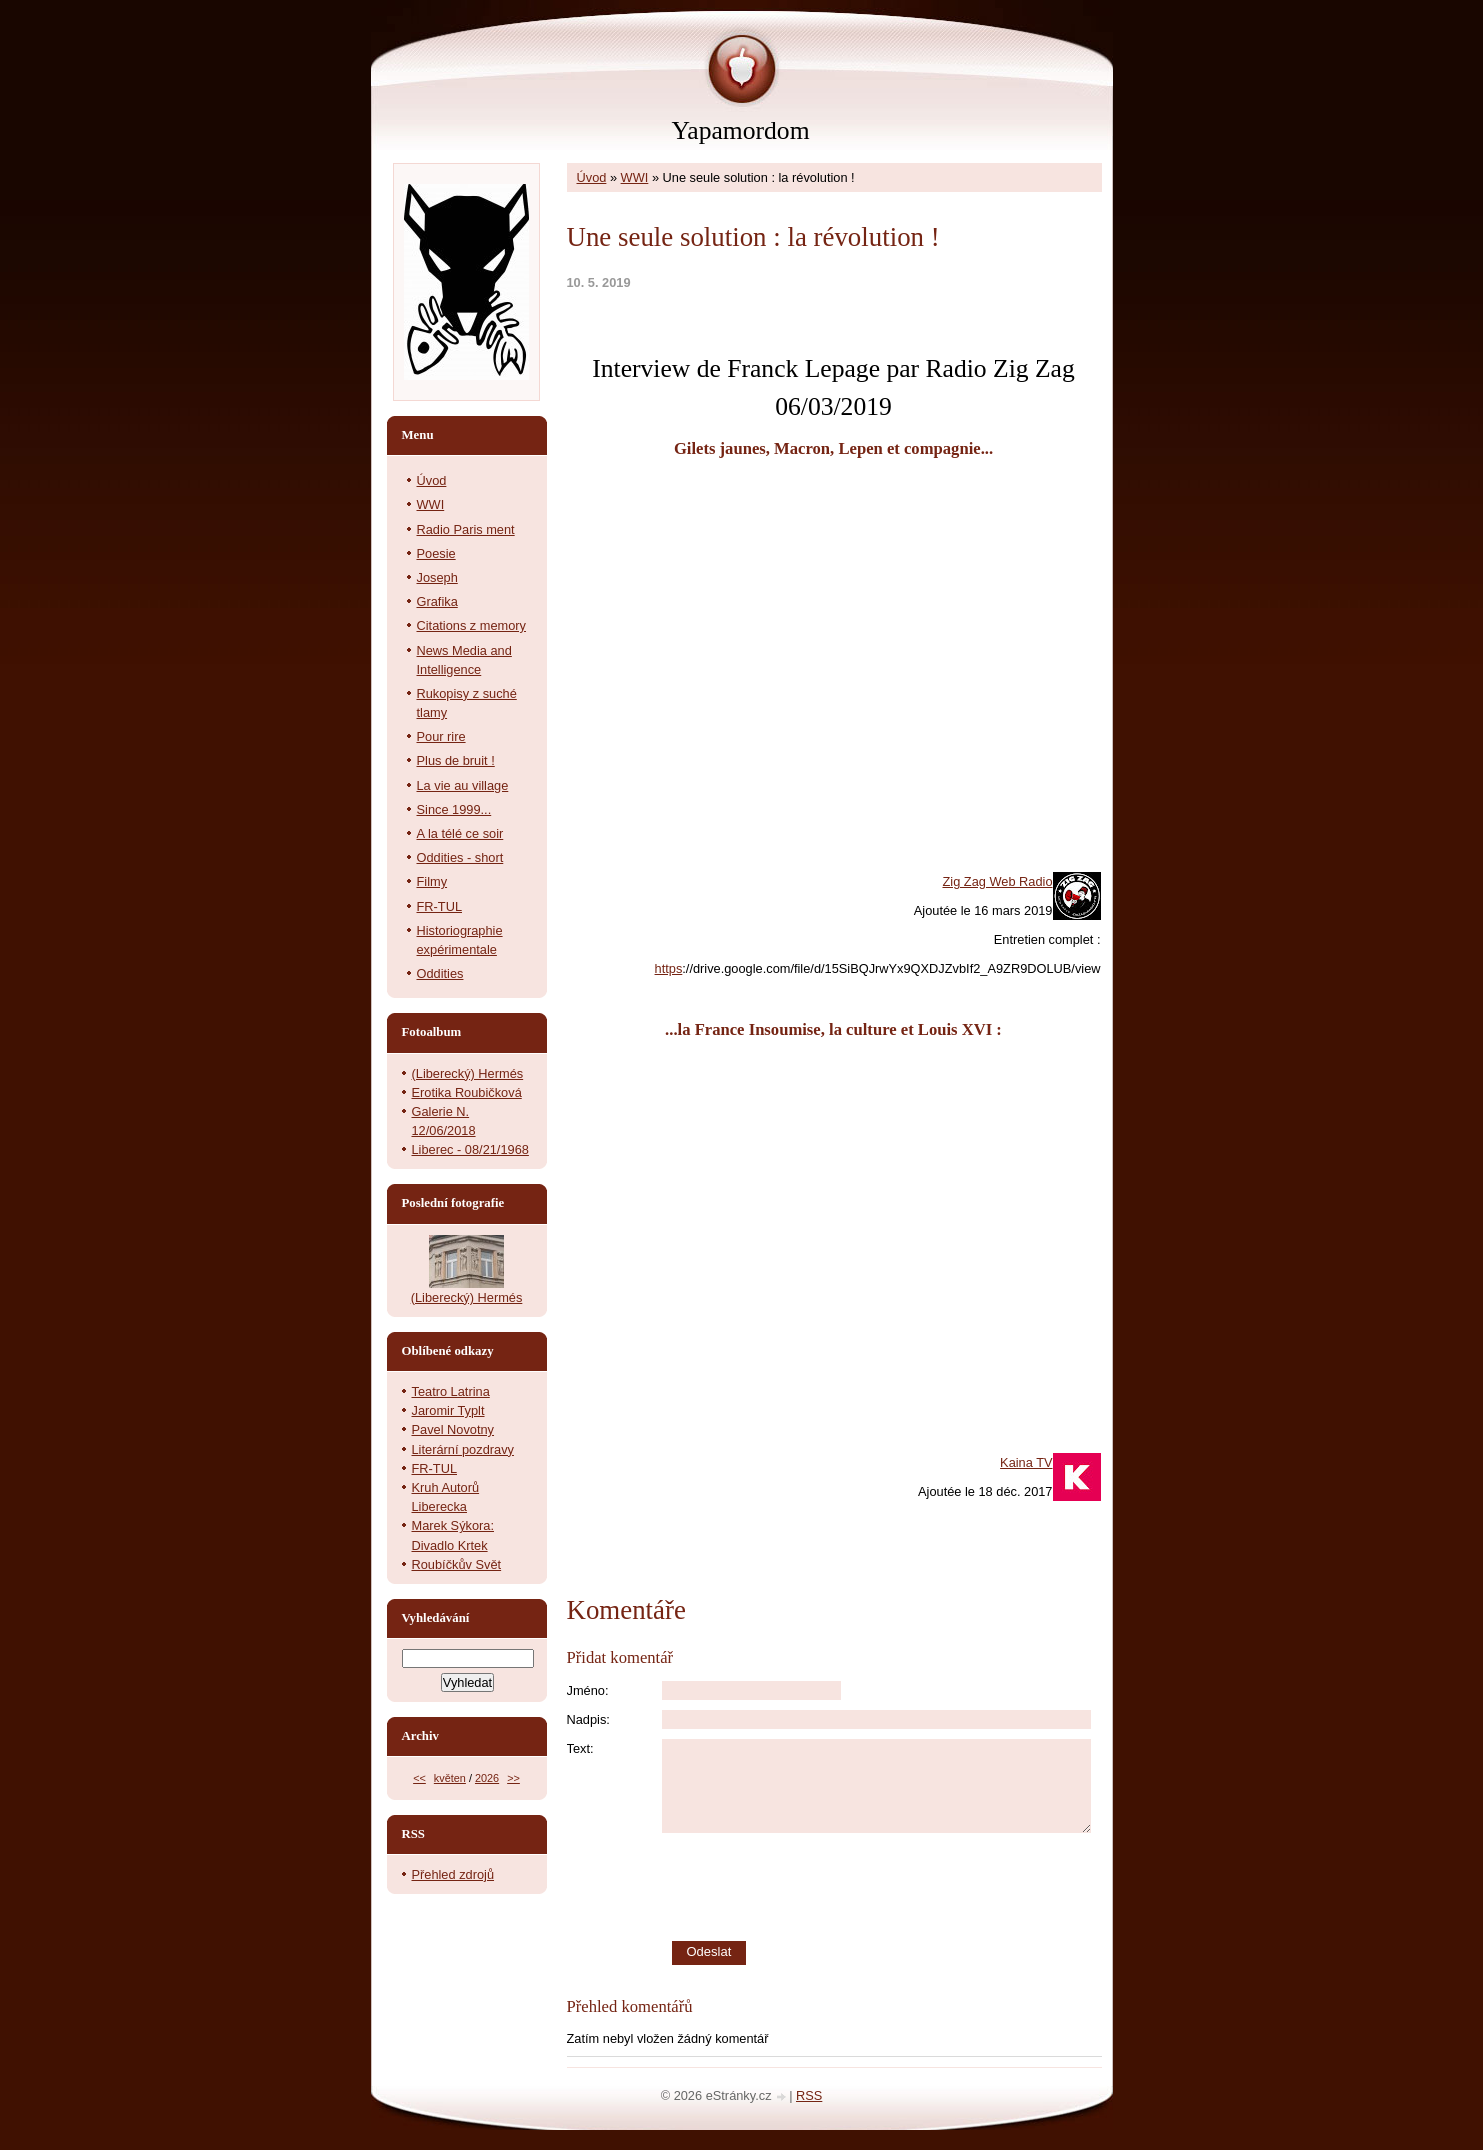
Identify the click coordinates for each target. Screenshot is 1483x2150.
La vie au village (463, 785)
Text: (580, 1748)
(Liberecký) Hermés (468, 1073)
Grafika (437, 601)
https (669, 968)
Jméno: (588, 1690)
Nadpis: (588, 1719)
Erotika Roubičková (467, 1092)
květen (450, 1778)
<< (419, 1778)
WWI (635, 177)
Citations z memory (472, 625)
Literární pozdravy (463, 1449)
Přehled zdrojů (453, 1874)
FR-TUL (440, 906)
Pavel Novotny (453, 1429)
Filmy (432, 881)
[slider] (834, 340)
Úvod (592, 177)
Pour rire (441, 736)
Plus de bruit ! (456, 760)
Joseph (437, 577)
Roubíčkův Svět (457, 1564)
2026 (487, 1778)
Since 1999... (454, 809)
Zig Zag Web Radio (997, 881)
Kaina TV (1026, 1462)
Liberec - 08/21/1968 (470, 1149)
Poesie (436, 553)
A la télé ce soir (460, 833)
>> (513, 1778)
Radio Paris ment (466, 529)
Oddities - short (460, 857)
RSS (809, 2095)
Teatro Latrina (451, 1391)
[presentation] (882, 1887)
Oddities (440, 973)
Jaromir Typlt (448, 1410)
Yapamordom (740, 130)
